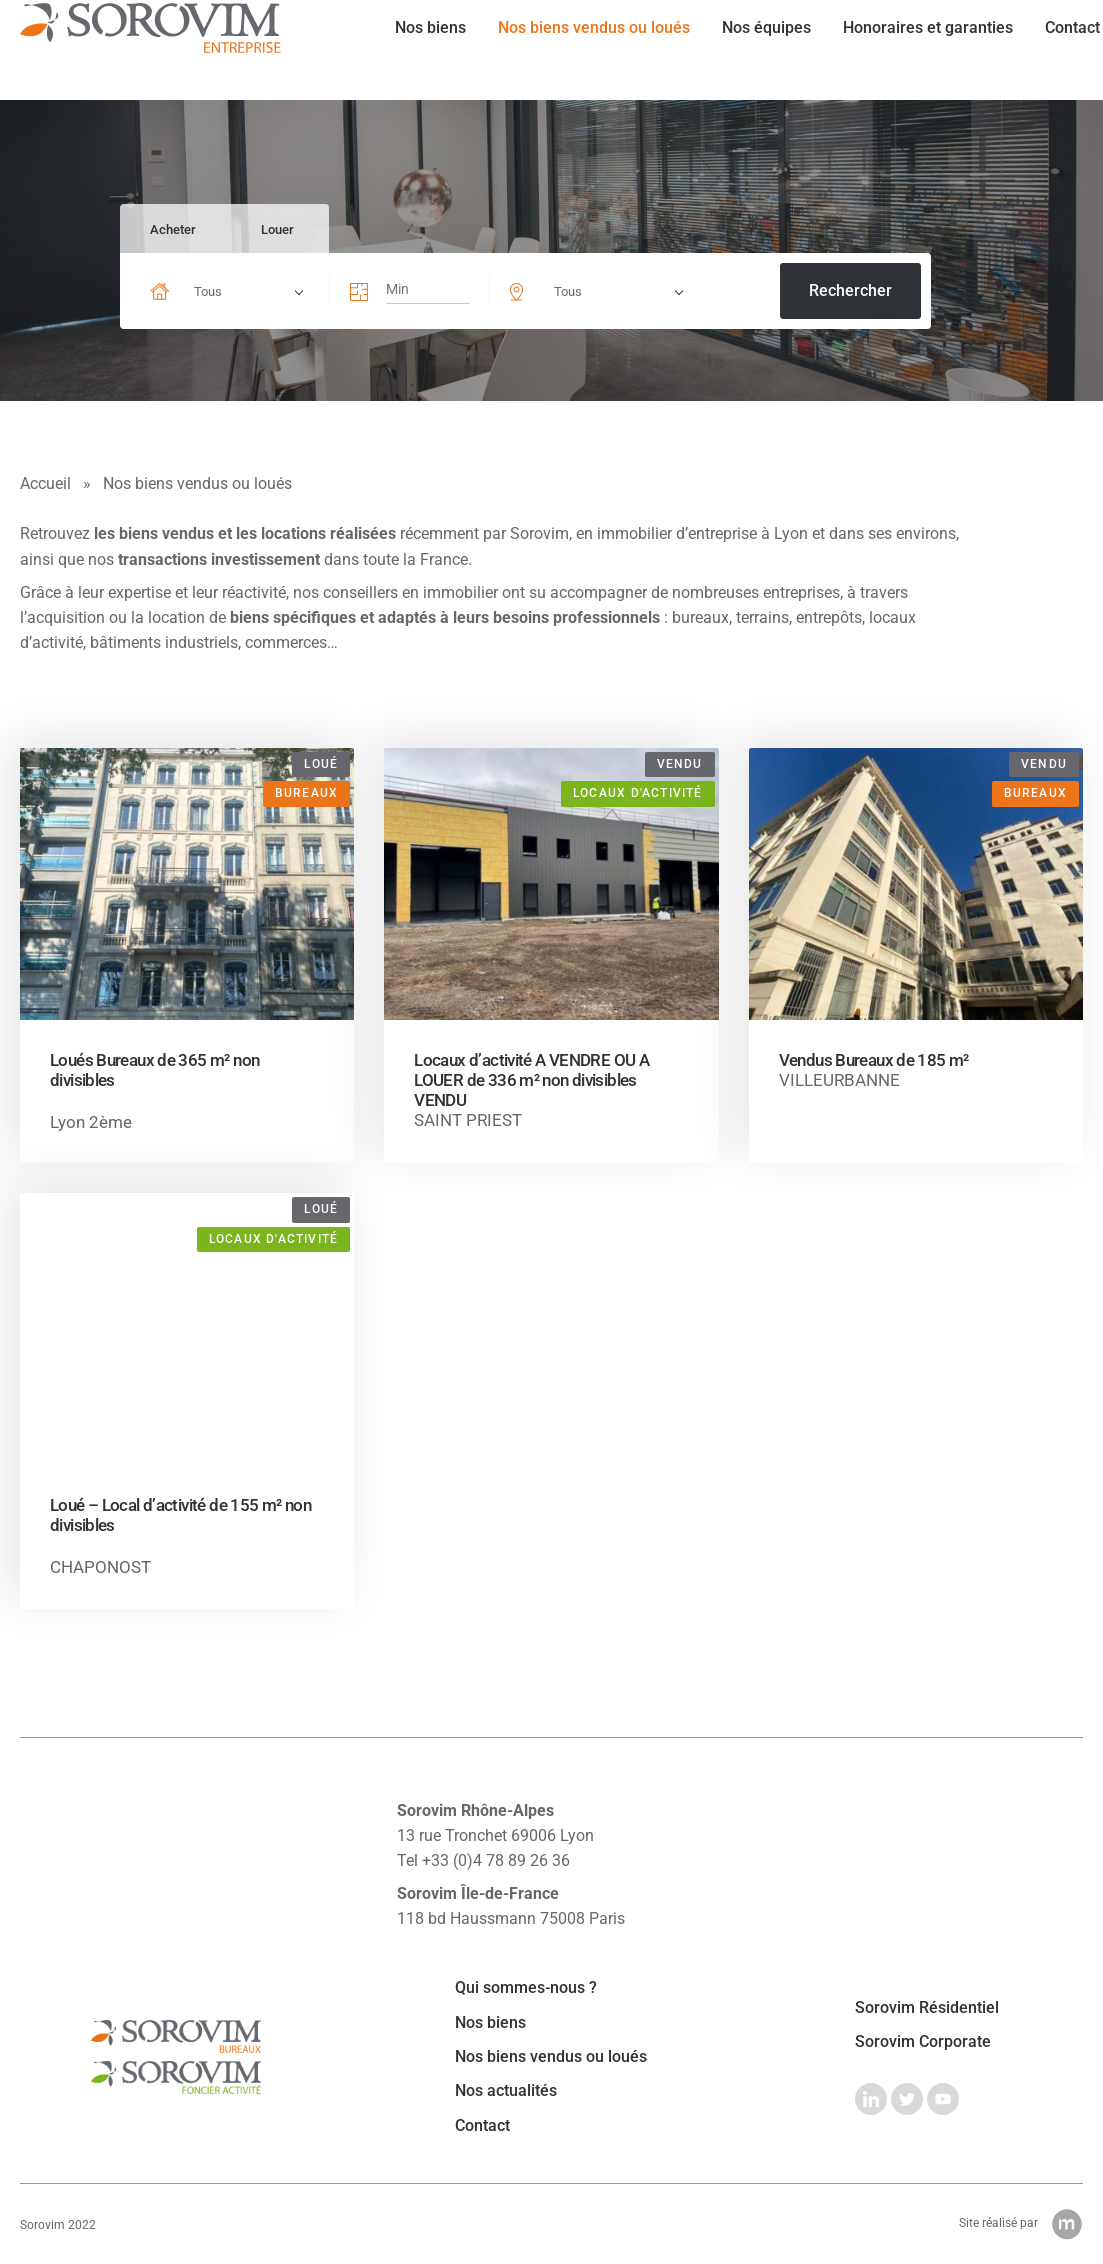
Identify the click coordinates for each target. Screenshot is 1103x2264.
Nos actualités (506, 2091)
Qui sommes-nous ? (526, 1988)
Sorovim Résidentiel (927, 2008)
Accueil (45, 483)
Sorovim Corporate (923, 2042)
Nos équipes (749, 49)
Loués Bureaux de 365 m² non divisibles (154, 1070)
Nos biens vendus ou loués (577, 49)
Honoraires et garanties (911, 49)
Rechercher (850, 290)
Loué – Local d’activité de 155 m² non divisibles (180, 1515)
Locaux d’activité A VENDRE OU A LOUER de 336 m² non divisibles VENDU (531, 1080)
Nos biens (413, 49)
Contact (1055, 49)
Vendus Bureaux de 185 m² (874, 1060)
